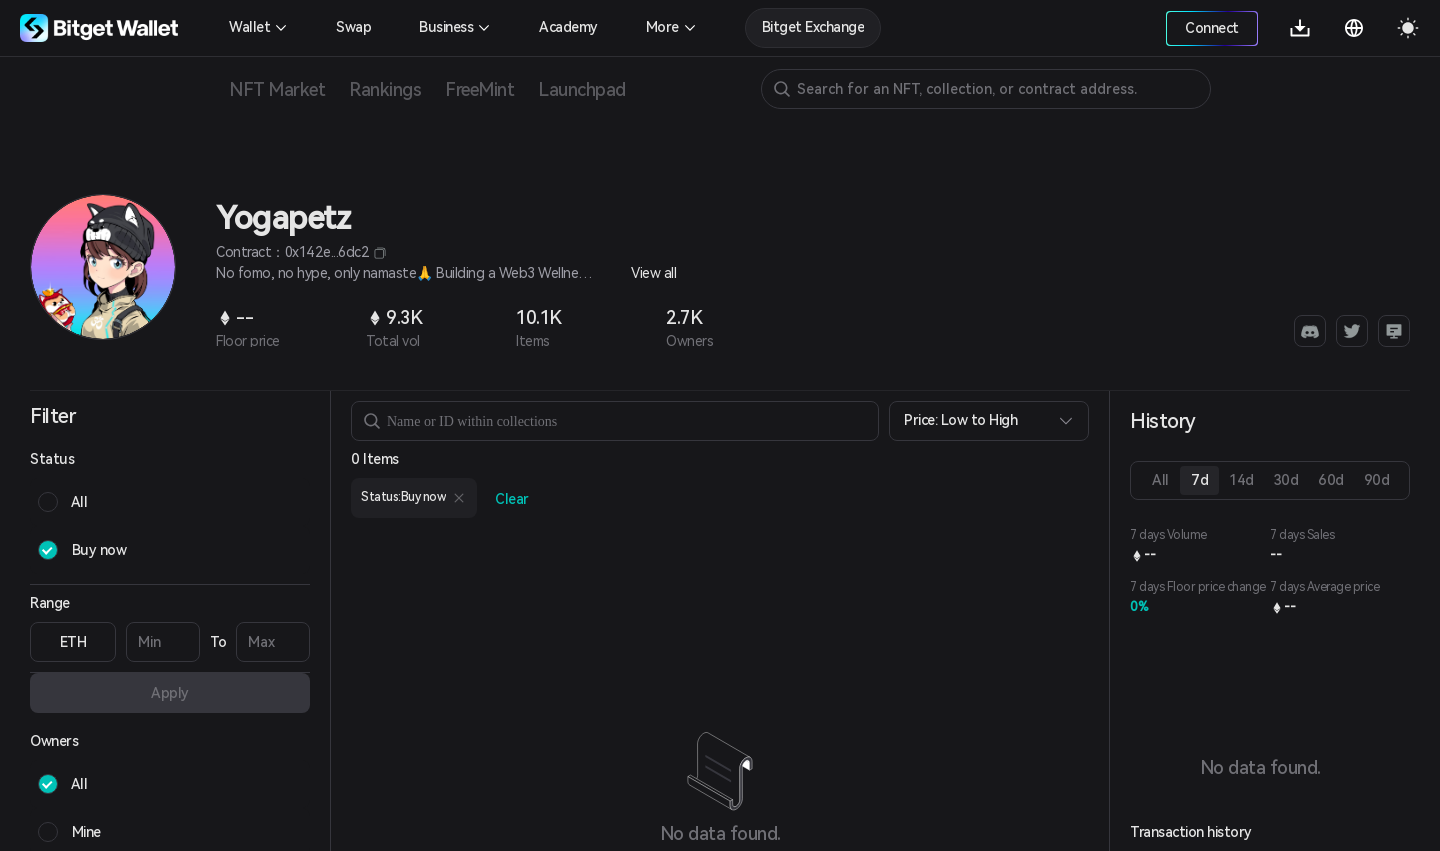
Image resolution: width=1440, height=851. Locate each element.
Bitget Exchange (813, 27)
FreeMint (479, 89)
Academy (568, 27)
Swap (353, 27)
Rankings (385, 89)
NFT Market (277, 89)
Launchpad (582, 89)
